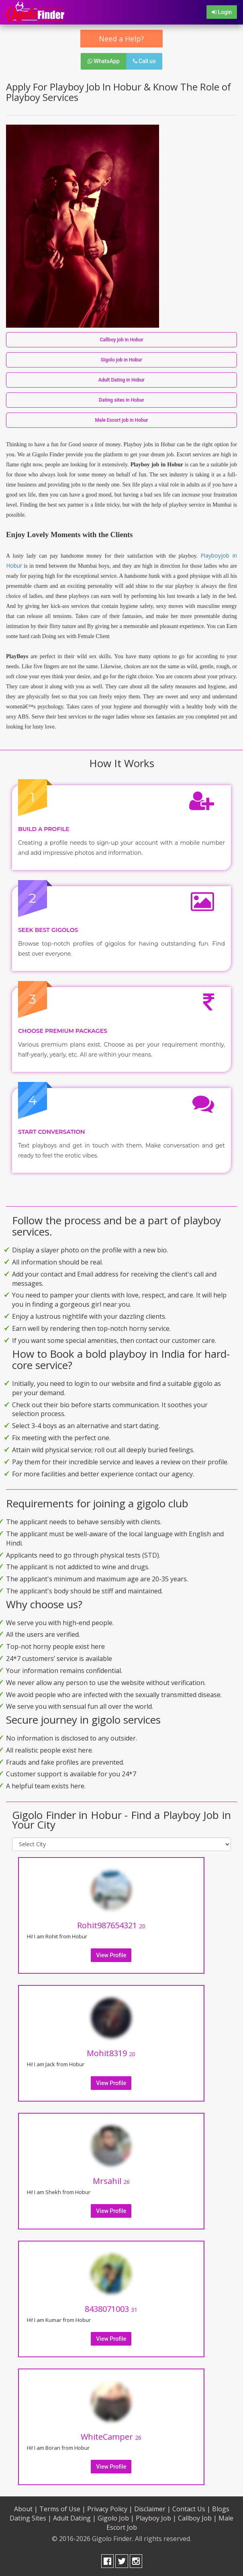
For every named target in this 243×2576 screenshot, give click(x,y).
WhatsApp (104, 61)
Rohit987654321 (111, 1925)
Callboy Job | (197, 2518)
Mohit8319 (111, 2053)
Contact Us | (191, 2508)
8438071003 (111, 2308)
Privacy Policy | (110, 2508)
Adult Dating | (74, 2518)
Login (222, 12)
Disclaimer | (152, 2508)
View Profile (111, 1955)
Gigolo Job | (116, 2518)
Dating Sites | (30, 2518)
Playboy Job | (156, 2518)
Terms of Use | (62, 2508)
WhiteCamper (111, 2436)
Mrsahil (111, 2181)
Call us (144, 61)
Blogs (220, 2508)
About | (26, 2508)
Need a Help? (121, 38)
